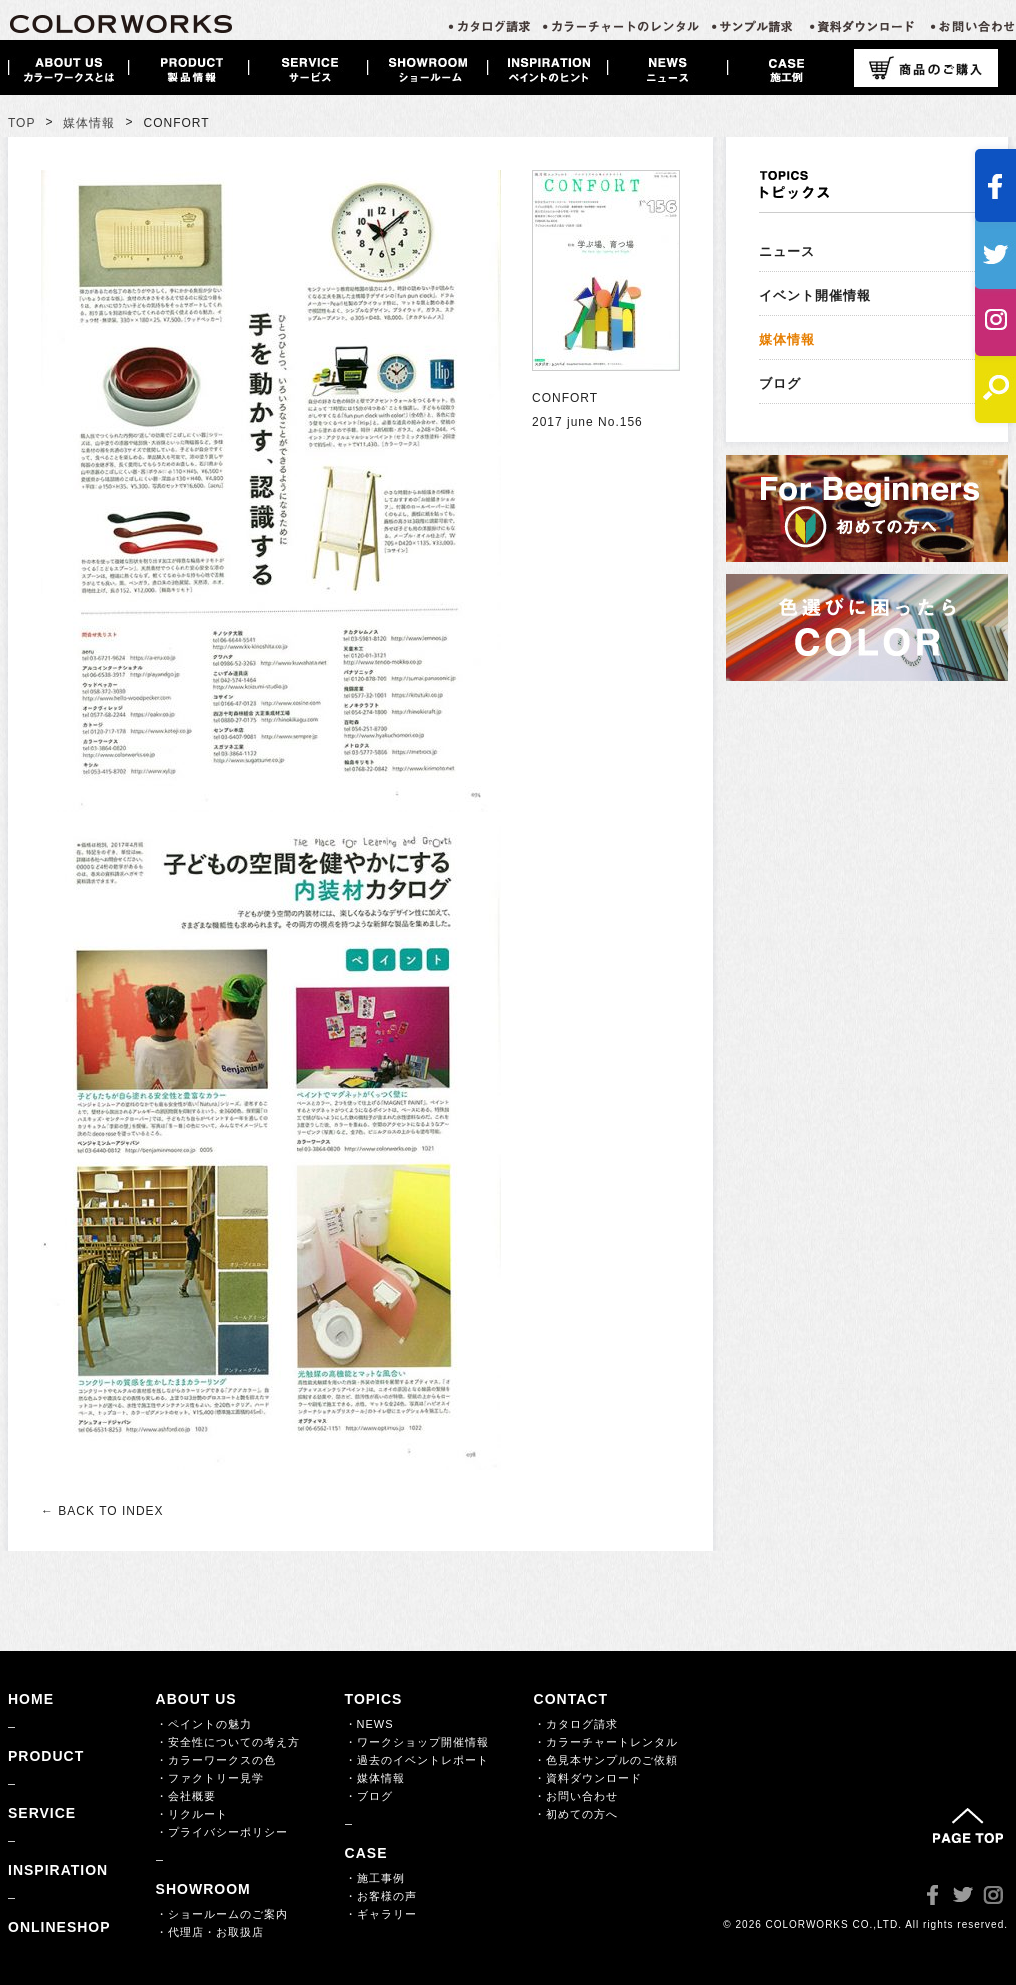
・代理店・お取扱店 (210, 1932)
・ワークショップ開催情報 (417, 1742)
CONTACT (571, 1699)
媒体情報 (89, 123)
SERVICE (42, 1813)
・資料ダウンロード (588, 1778)
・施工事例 (375, 1878)
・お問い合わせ (576, 1796)
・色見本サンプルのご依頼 (606, 1760)
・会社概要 (186, 1796)
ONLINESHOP (59, 1927)
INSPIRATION (58, 1870)
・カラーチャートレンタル (606, 1742)
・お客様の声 (381, 1896)
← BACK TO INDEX (102, 1511)
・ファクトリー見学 (210, 1778)
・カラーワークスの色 (216, 1760)
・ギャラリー (381, 1914)
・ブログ (369, 1796)
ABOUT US (196, 1699)
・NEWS (369, 1724)
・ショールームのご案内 (222, 1914)
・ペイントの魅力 (204, 1724)
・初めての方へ (576, 1814)
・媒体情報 (375, 1778)
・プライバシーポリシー (222, 1832)
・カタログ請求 (576, 1724)
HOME (31, 1699)
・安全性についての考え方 (228, 1742)
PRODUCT (46, 1756)
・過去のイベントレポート (417, 1760)
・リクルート (192, 1814)
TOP (21, 123)
